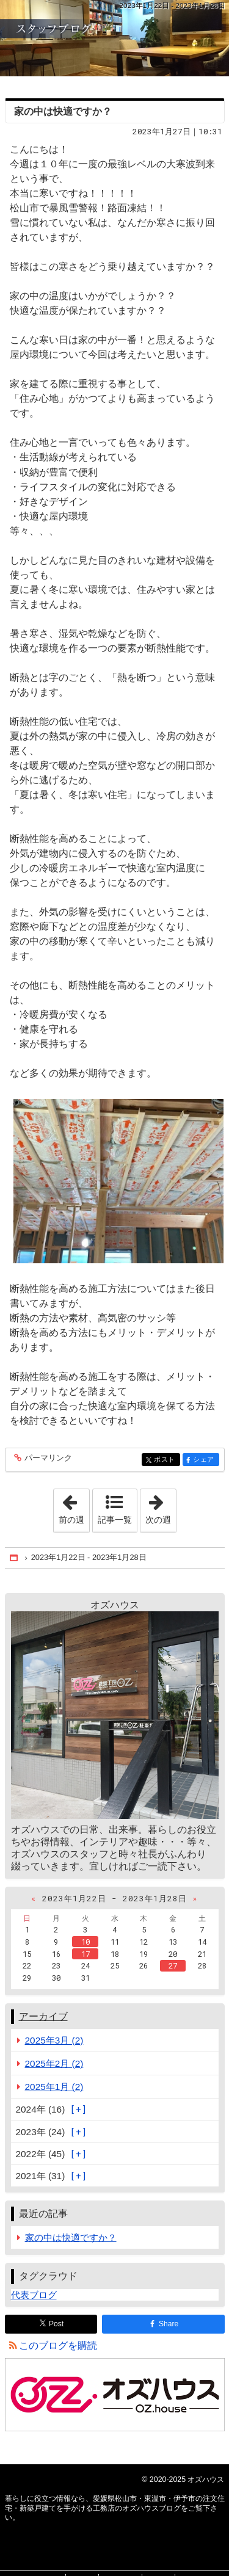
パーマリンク (47, 1458)
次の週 (160, 1507)
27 (173, 1965)
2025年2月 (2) (54, 2063)
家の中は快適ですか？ (63, 111)
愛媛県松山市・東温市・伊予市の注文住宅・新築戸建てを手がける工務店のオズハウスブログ (114, 38)
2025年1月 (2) (54, 2086)
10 (85, 1942)
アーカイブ (43, 2016)
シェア (205, 1460)
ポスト (166, 1460)
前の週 (74, 1507)
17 (85, 1954)
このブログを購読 (58, 2345)
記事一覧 (115, 1520)
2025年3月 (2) (54, 2040)
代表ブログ (34, 2295)
